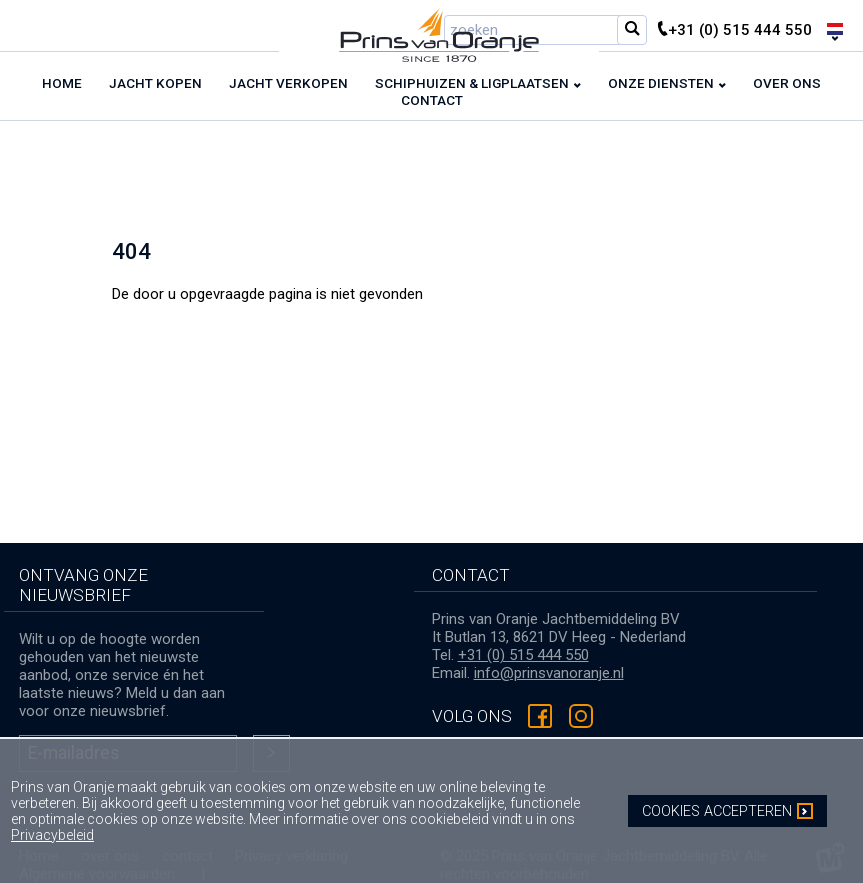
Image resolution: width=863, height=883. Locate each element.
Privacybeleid (52, 835)
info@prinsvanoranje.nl (549, 673)
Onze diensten (661, 83)
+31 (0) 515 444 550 (523, 655)
